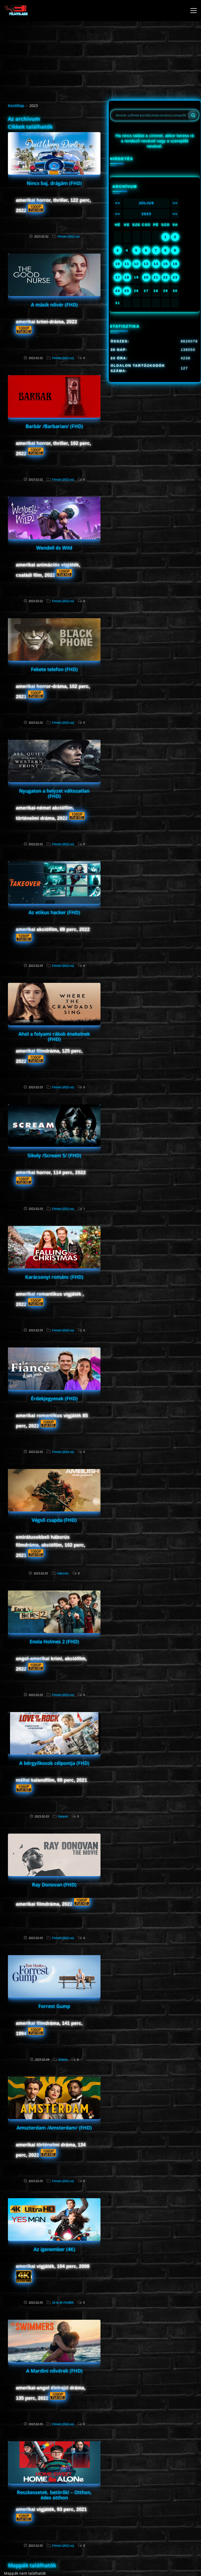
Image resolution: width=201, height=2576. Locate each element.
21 (156, 277)
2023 (146, 214)
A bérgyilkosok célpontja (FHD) (54, 1763)
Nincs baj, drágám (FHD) (54, 183)
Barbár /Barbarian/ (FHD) (54, 426)
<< (117, 203)
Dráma (62, 2059)
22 (165, 277)
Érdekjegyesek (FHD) (54, 1398)
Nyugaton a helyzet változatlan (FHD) (54, 793)
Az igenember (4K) (54, 2249)
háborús (62, 1573)
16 (175, 264)
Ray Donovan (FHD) (54, 1884)
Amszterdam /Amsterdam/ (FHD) (54, 2127)
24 (117, 291)
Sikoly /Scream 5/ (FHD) (54, 1155)
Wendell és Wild (54, 547)
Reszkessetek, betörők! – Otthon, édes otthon (54, 2495)
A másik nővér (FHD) (54, 304)
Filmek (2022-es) (68, 236)
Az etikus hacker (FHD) (54, 912)
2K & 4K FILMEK (63, 2302)
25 (127, 291)
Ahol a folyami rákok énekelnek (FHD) (54, 1036)
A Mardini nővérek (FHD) (54, 2370)
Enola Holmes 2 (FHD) (54, 1641)
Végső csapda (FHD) (54, 1520)
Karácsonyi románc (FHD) (54, 1277)
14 (156, 264)
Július (146, 203)
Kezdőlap (16, 105)
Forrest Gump (54, 2006)
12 (136, 264)
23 (175, 277)
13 (146, 264)
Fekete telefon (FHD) (54, 669)
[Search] (193, 115)
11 (127, 264)
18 (127, 277)
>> (175, 203)
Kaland (63, 1816)
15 (165, 264)
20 (146, 277)
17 (117, 277)
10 (117, 264)
